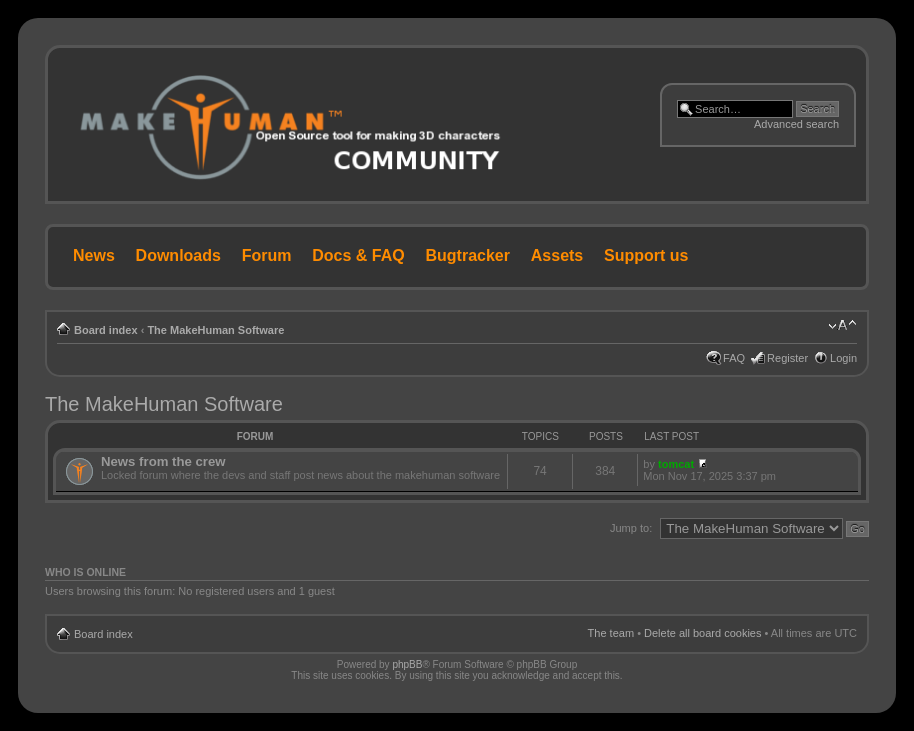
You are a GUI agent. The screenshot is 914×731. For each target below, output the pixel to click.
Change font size (842, 326)
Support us (646, 255)
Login (843, 358)
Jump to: (631, 528)
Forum (267, 255)
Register (787, 358)
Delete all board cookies (702, 633)
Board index (106, 330)
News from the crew (163, 461)
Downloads (178, 255)
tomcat (676, 464)
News (94, 255)
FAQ (734, 358)
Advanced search (796, 124)
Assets (557, 255)
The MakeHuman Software (215, 330)
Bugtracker (468, 255)
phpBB (407, 664)
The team (611, 633)
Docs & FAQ (358, 255)
